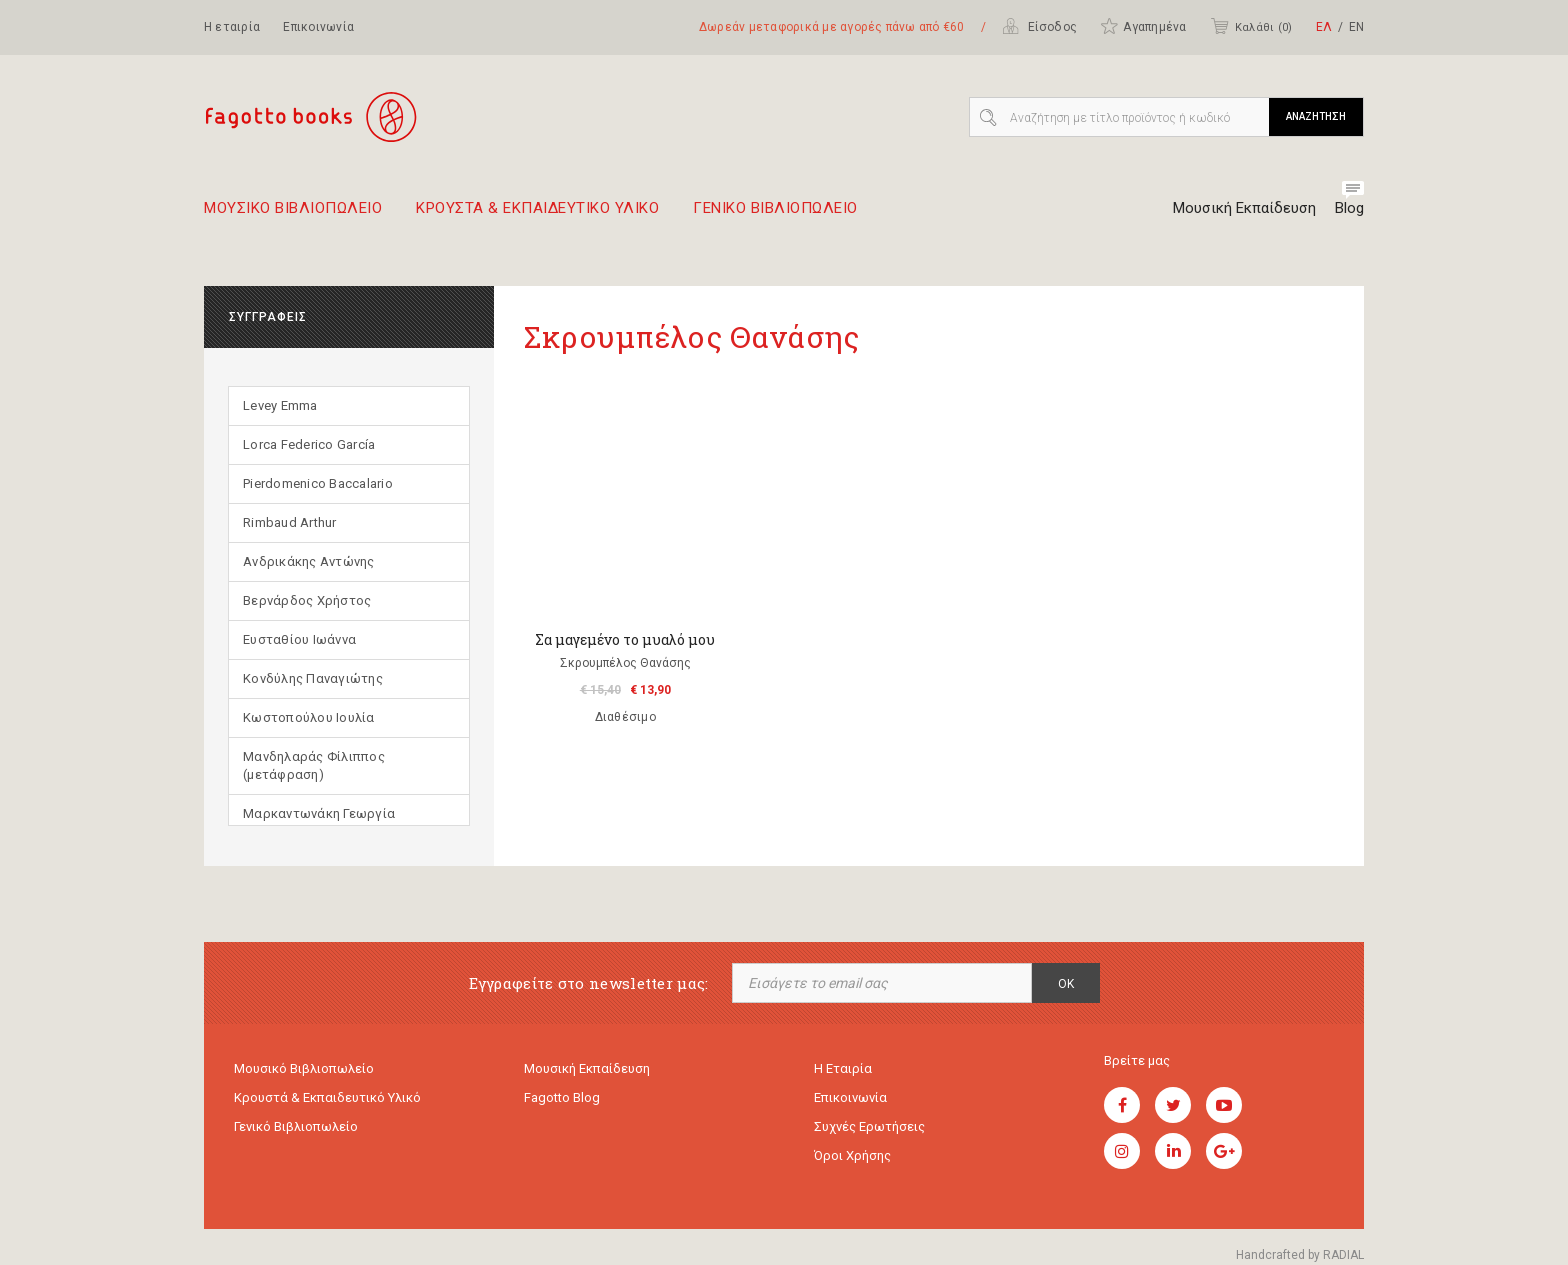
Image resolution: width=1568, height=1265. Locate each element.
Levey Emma (280, 405)
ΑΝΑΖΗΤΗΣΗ (1316, 116)
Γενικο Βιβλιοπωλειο (775, 216)
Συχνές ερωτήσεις (869, 1126)
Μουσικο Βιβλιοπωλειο (293, 216)
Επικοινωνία (318, 27)
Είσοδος (1039, 26)
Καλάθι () (1251, 26)
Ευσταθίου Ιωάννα (299, 639)
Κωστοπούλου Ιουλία (309, 717)
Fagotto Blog (562, 1097)
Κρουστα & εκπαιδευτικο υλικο (537, 216)
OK (1066, 984)
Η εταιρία (232, 27)
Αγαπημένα (1143, 26)
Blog (1349, 208)
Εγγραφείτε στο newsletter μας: (589, 983)
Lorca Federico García (309, 444)
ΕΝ (1356, 27)
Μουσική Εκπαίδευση (1244, 208)
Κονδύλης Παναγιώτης (313, 678)
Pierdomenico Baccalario (318, 483)
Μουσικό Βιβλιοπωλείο (304, 1068)
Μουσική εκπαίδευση (587, 1068)
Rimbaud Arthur (290, 522)
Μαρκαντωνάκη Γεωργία (319, 813)
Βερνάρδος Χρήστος (307, 600)
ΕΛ (1324, 27)
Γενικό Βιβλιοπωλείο (296, 1126)
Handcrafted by (1300, 1255)
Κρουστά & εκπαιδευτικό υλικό (327, 1097)
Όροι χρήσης (852, 1155)
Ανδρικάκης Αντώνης (309, 561)
